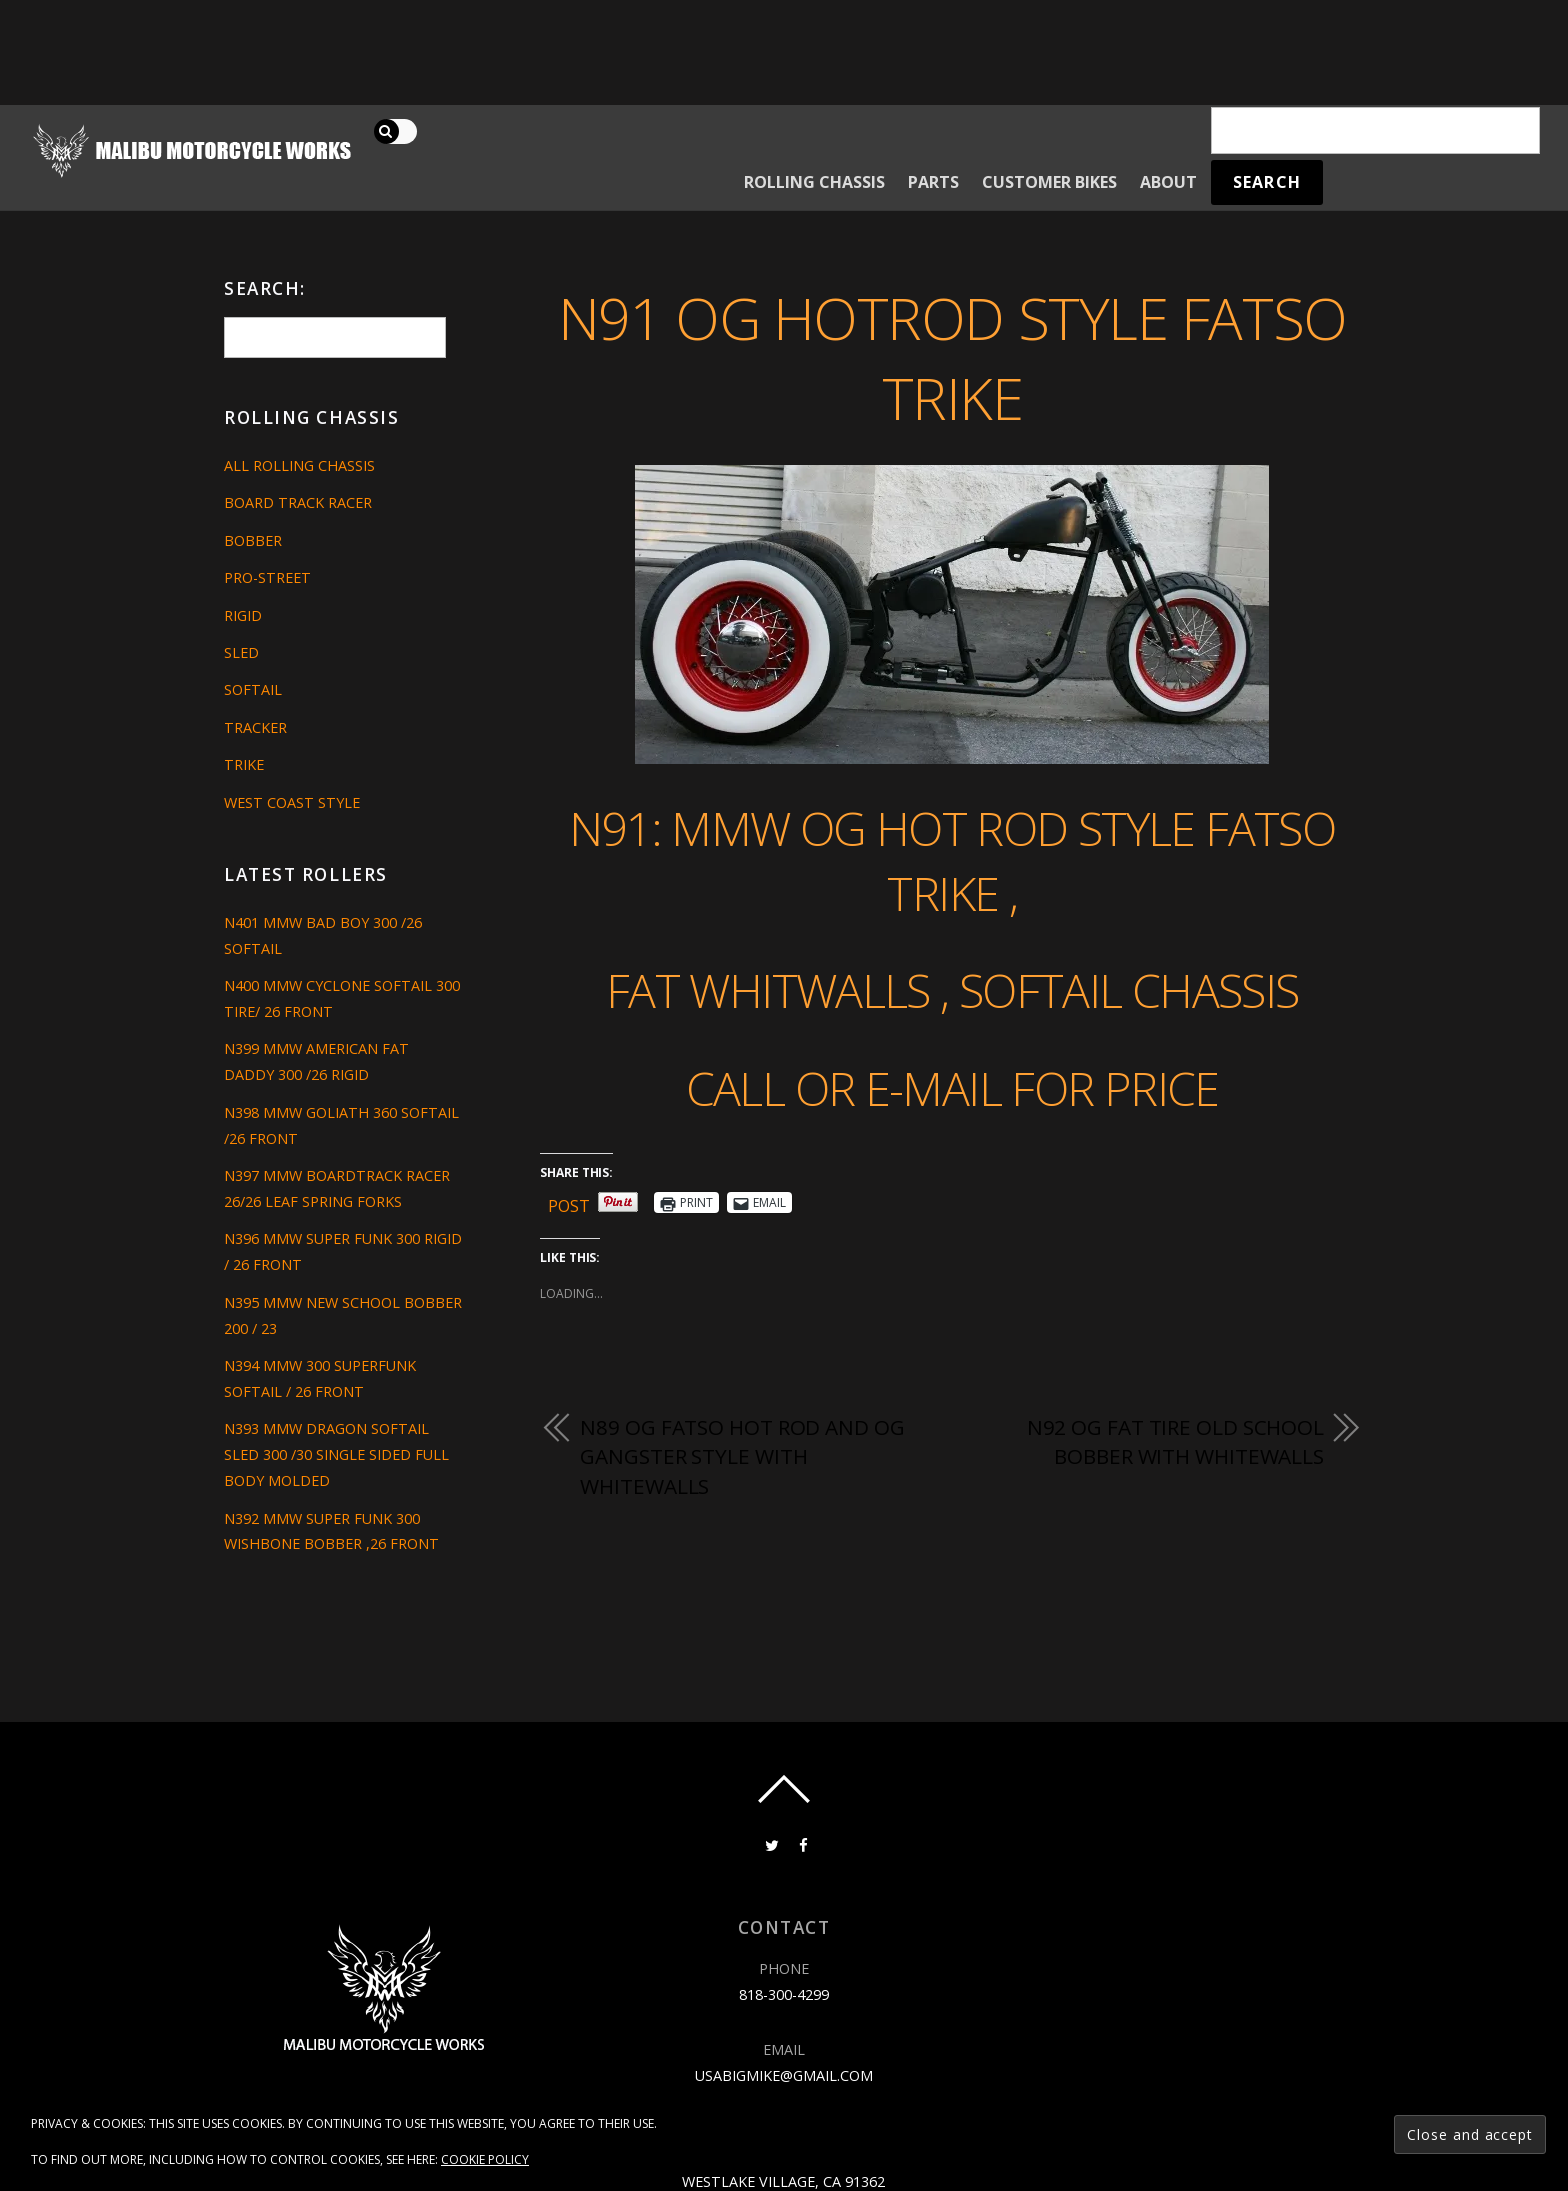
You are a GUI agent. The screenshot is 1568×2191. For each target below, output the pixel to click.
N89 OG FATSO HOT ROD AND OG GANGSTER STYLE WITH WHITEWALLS (742, 1456)
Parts (933, 182)
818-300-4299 (784, 1994)
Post (569, 1202)
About (1168, 182)
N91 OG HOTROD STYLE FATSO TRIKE (952, 358)
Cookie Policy (485, 2159)
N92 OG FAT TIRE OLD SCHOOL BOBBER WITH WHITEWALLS (1175, 1442)
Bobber (253, 540)
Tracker (255, 727)
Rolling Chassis (814, 182)
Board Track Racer (298, 502)
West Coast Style (292, 802)
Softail (253, 689)
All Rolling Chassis (299, 465)
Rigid (243, 615)
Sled (241, 652)
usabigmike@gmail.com (784, 2075)
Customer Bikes (1049, 182)
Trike (244, 764)
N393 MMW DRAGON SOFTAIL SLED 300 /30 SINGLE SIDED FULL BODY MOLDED (336, 1454)
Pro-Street (267, 577)
